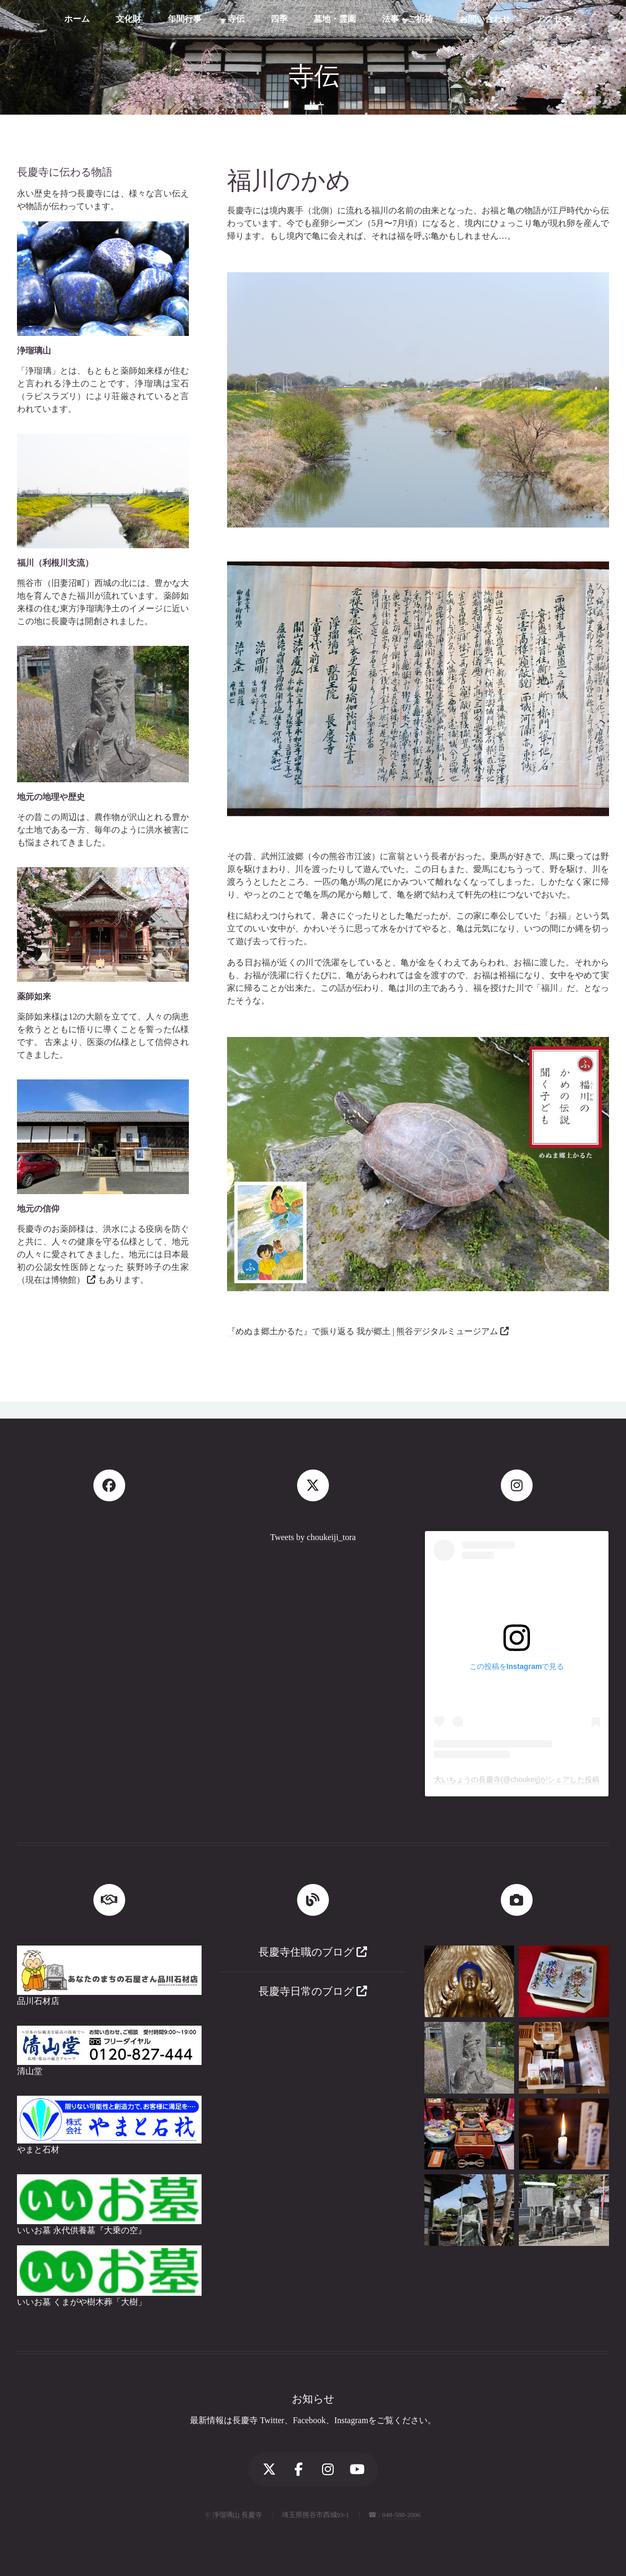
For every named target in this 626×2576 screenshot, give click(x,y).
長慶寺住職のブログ (312, 1952)
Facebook (309, 2420)
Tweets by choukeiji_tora (313, 1537)
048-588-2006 (401, 2515)
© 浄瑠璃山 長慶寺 (233, 2515)
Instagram (351, 2420)
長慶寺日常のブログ (312, 1991)
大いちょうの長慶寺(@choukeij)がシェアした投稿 (517, 1779)
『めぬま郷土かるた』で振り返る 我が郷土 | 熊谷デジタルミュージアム (363, 1331)
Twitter (272, 2420)
